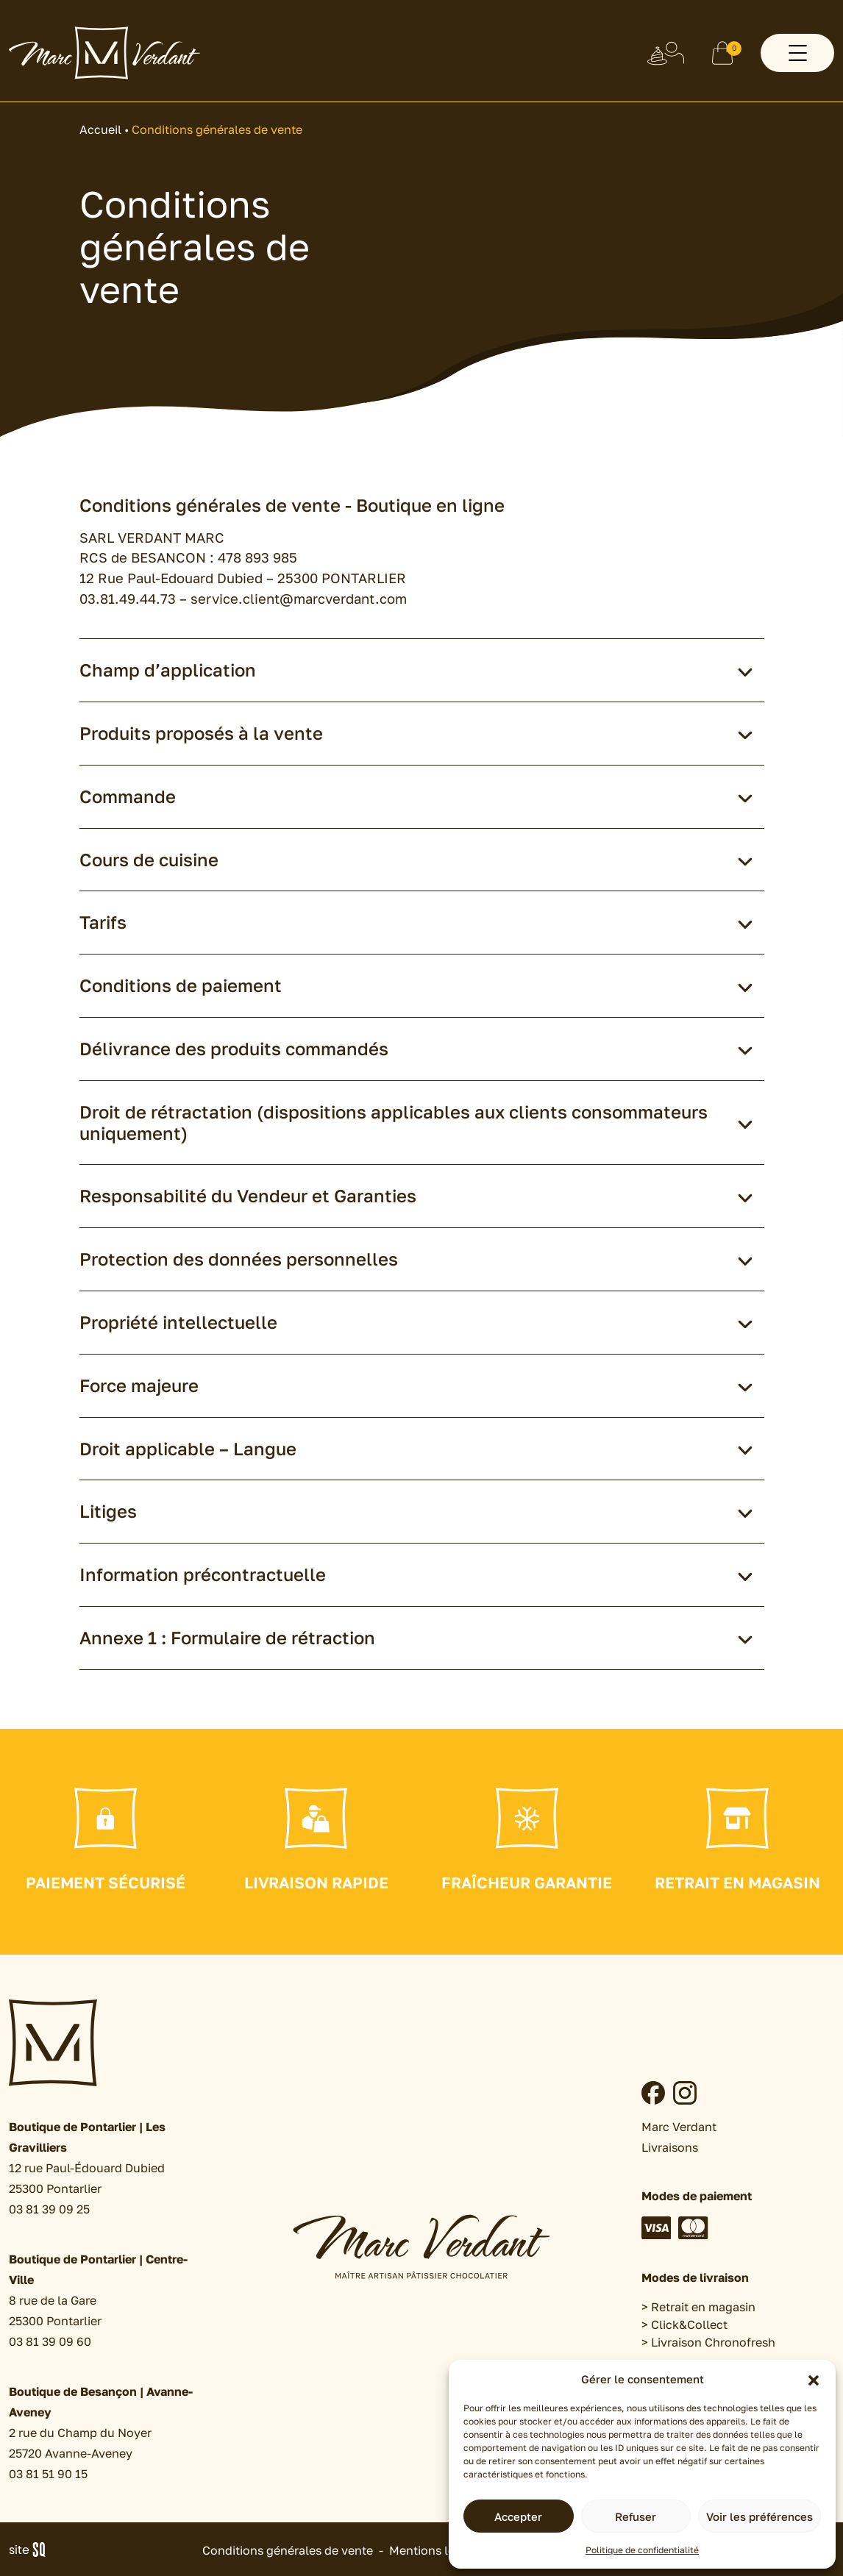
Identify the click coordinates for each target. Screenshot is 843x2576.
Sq (33, 2550)
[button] (813, 2379)
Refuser (635, 2516)
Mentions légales (437, 2550)
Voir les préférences (759, 2516)
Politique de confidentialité (642, 2549)
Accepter (518, 2516)
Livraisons (669, 2147)
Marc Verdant (678, 2126)
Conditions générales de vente (287, 2550)
